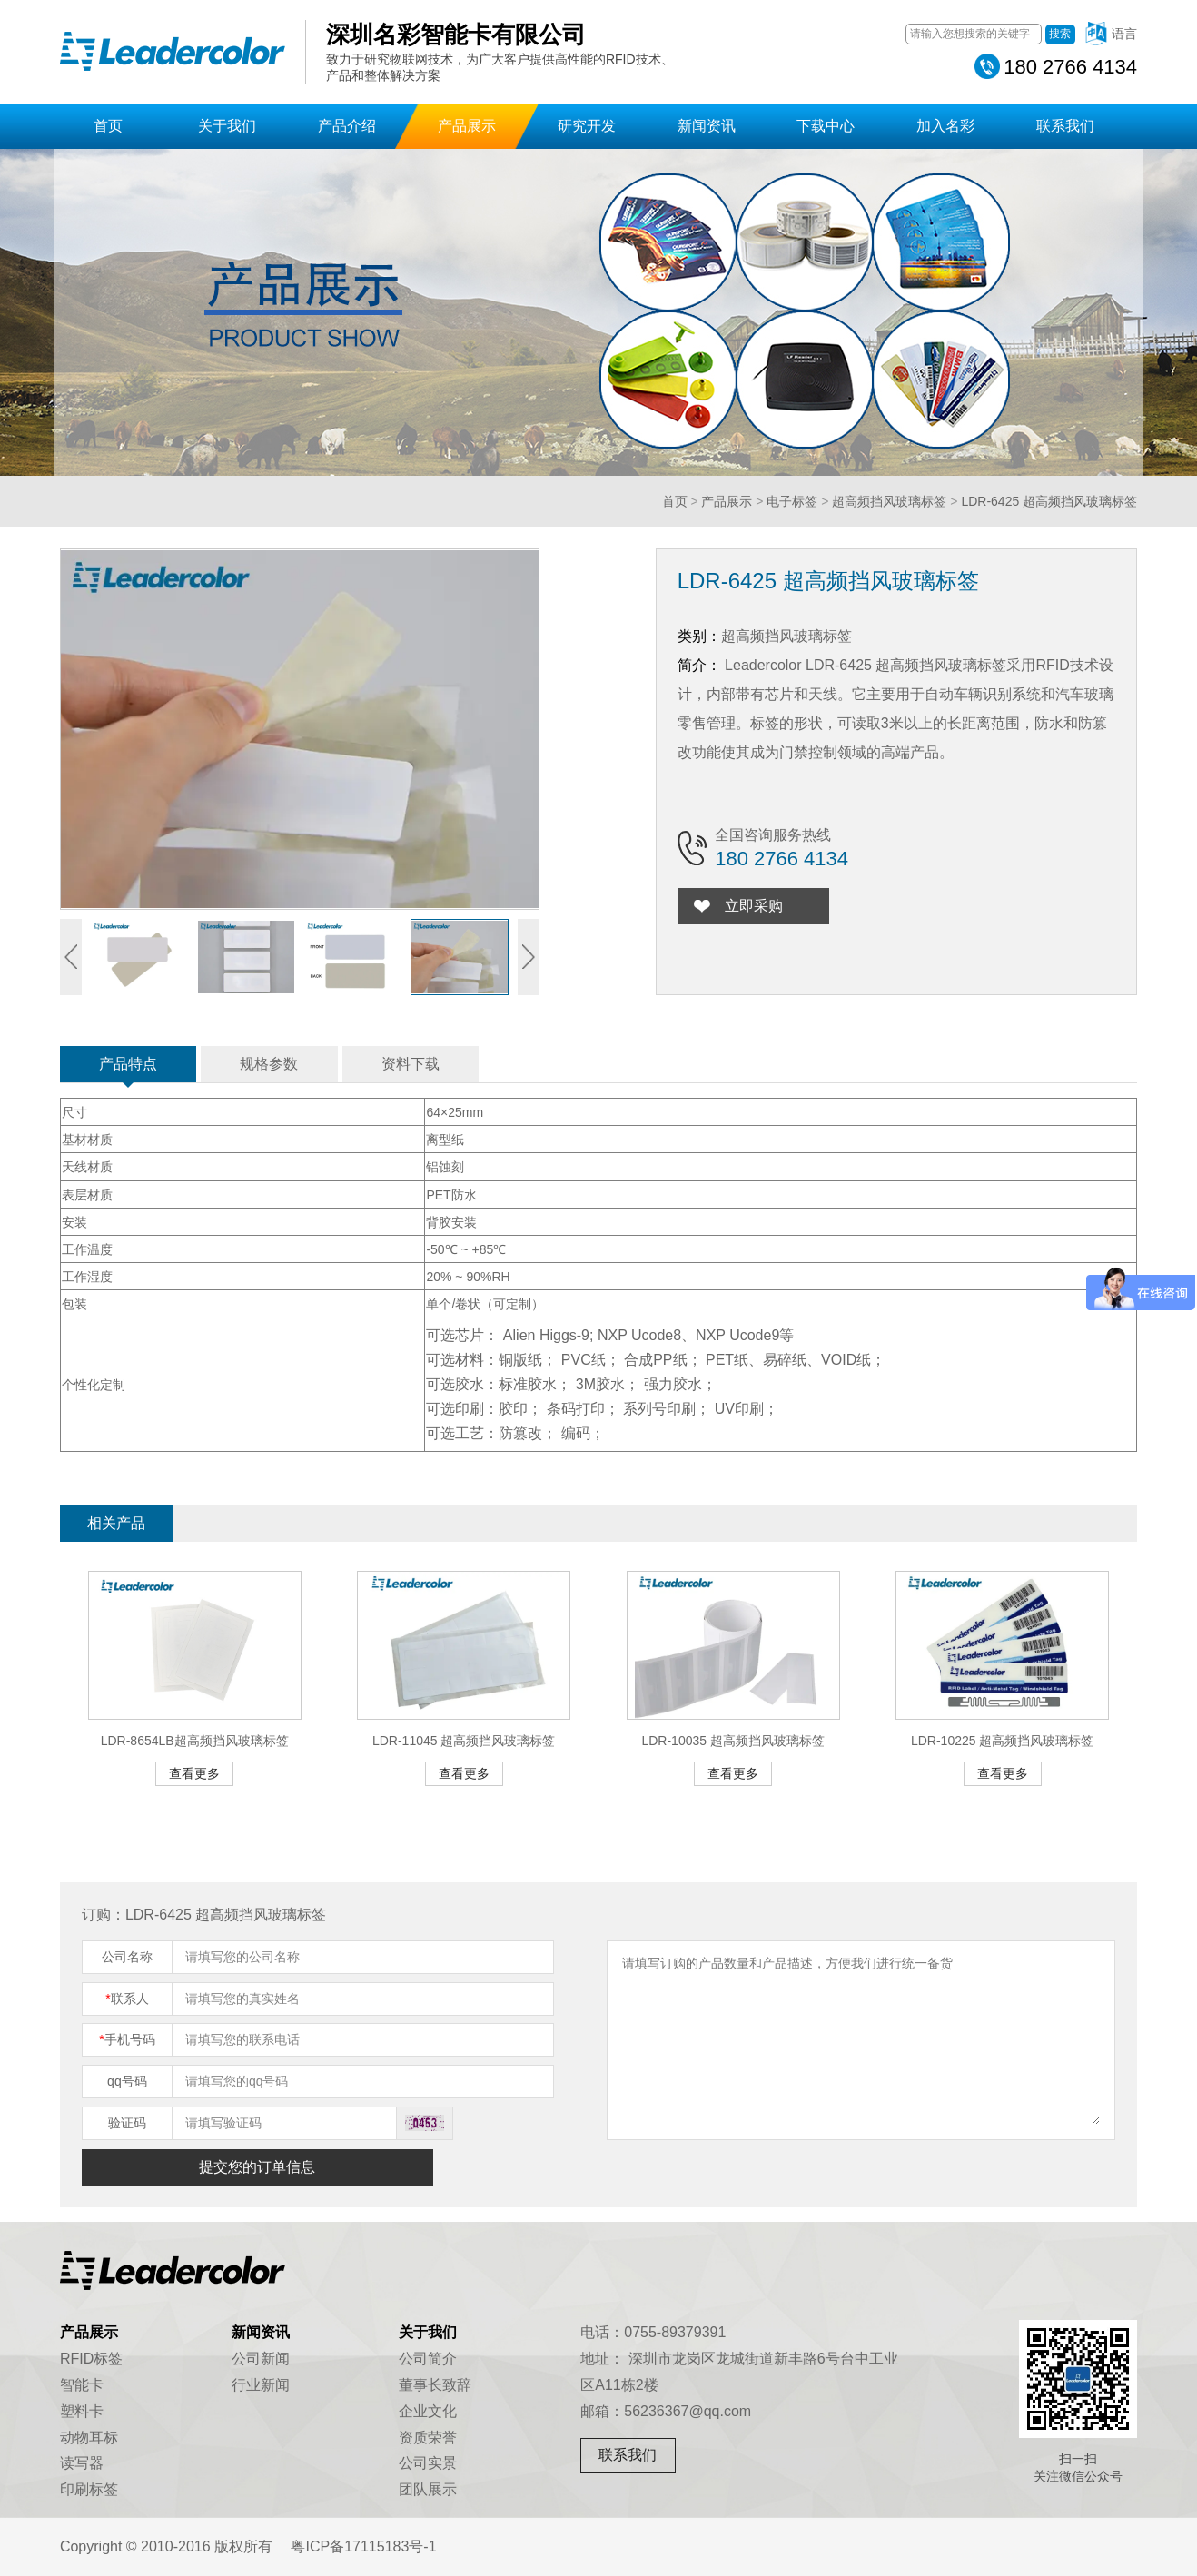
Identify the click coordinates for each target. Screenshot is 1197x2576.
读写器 (82, 2463)
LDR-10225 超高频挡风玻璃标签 (1002, 1740)
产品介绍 (347, 125)
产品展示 (467, 125)
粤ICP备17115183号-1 (363, 2546)
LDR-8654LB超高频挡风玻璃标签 (195, 1740)
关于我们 (227, 125)
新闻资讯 (707, 125)
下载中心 (825, 125)
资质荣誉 (428, 2437)
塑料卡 (82, 2411)
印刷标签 (89, 2489)
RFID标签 (91, 2358)
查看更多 (194, 1773)
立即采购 (754, 905)
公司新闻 (261, 2358)
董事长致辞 (435, 2385)
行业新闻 (261, 2385)
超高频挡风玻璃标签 (889, 501)
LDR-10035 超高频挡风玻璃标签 (733, 1740)
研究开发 (587, 125)
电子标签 (792, 501)
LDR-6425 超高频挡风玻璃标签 (1049, 501)
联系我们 (1065, 125)
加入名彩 (945, 125)
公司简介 (428, 2358)
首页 (108, 125)
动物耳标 (89, 2437)
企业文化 (428, 2411)
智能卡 (82, 2385)
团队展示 (428, 2489)
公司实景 (428, 2463)
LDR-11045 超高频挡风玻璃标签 (464, 1740)
